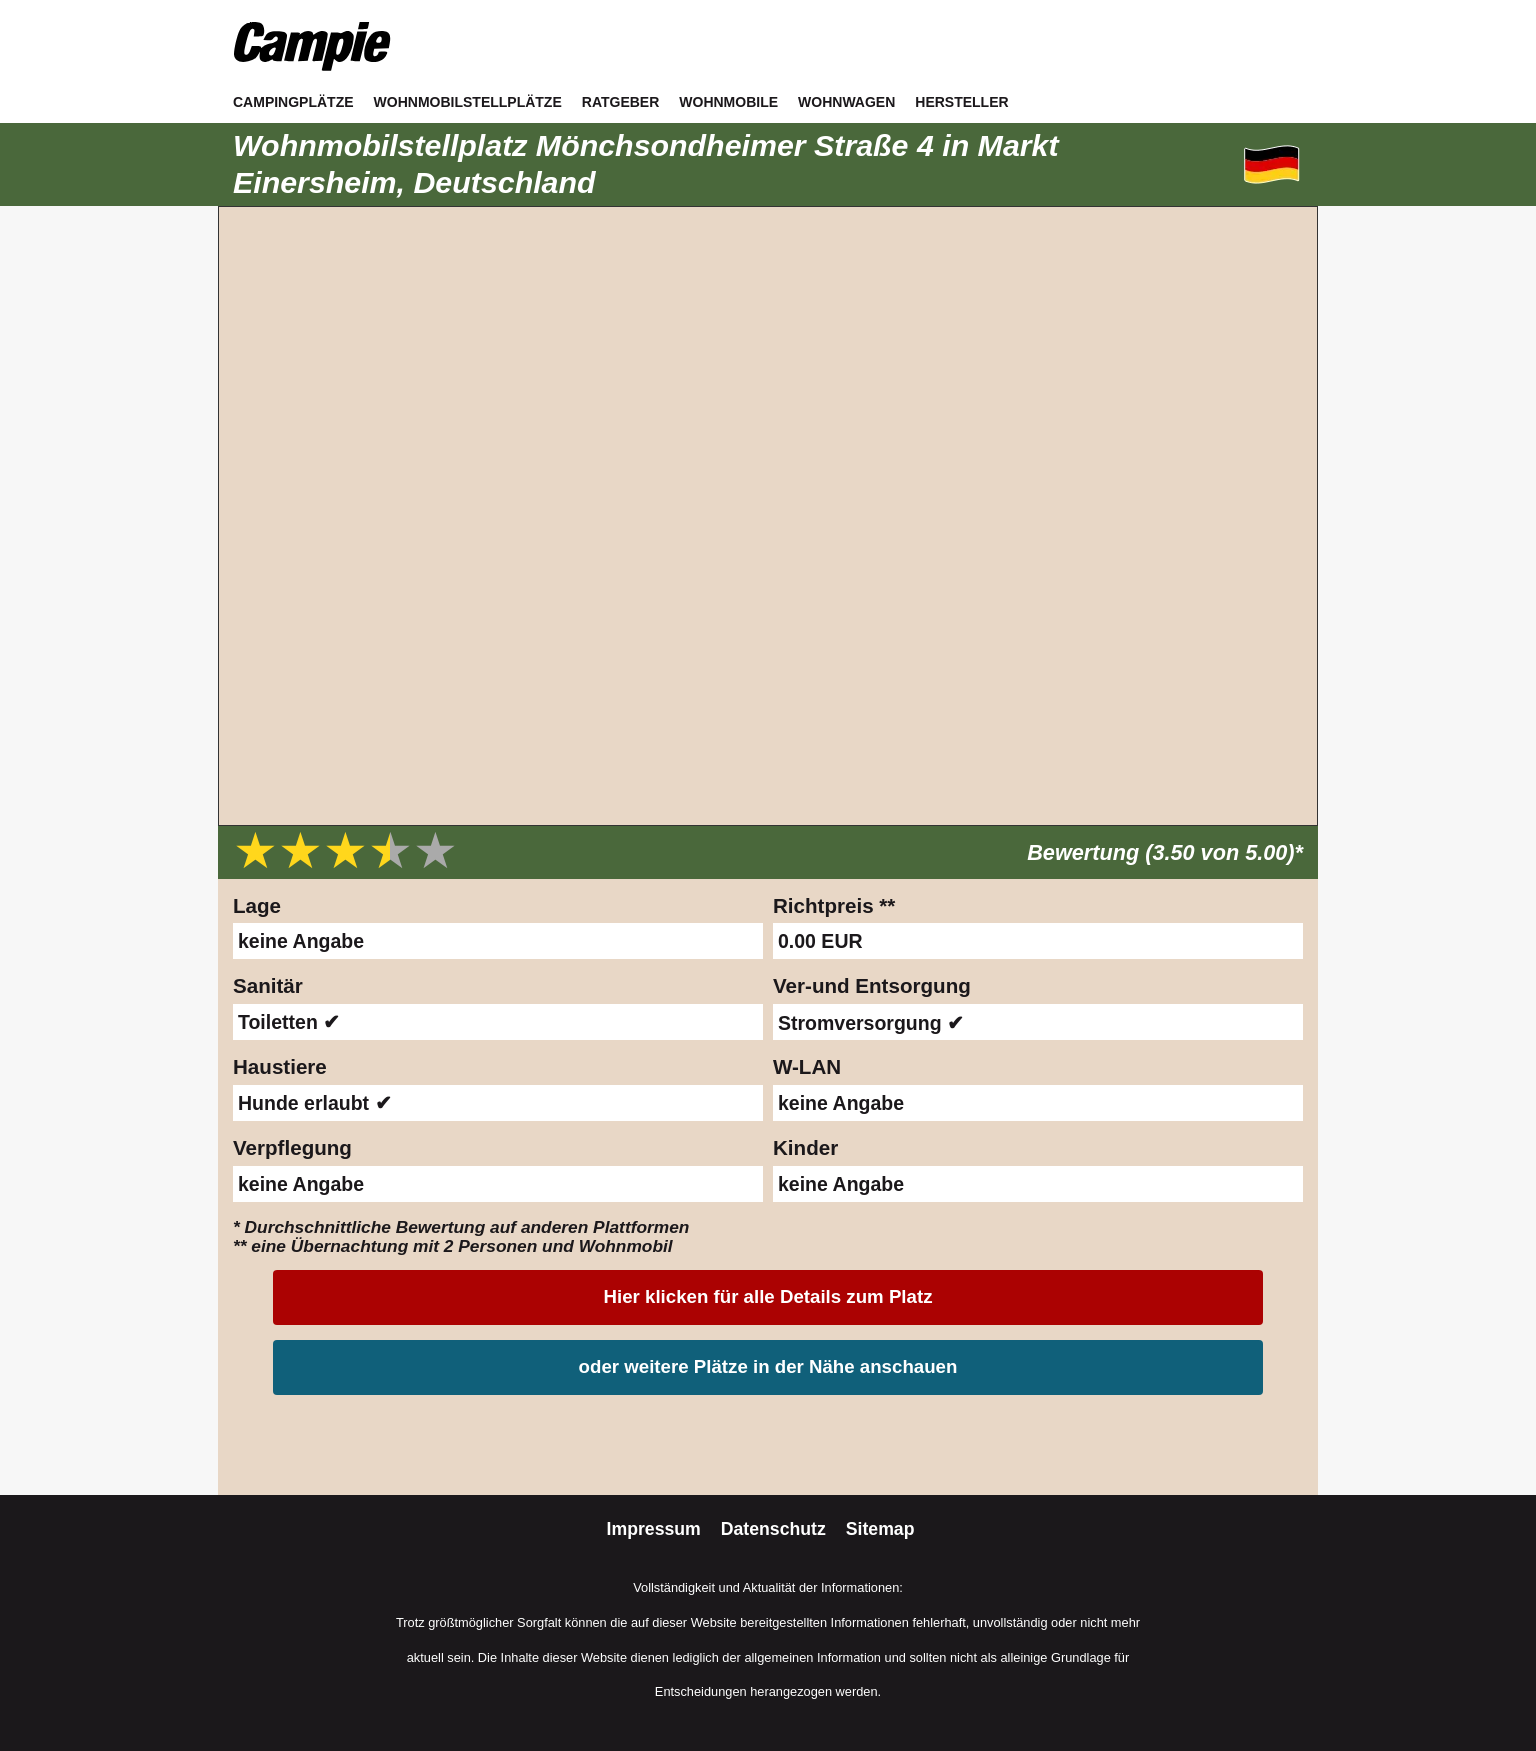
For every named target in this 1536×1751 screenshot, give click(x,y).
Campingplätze (293, 102)
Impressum (656, 1529)
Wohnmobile (728, 102)
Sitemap (880, 1529)
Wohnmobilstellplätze (468, 102)
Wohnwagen (846, 102)
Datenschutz (776, 1529)
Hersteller (961, 102)
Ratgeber (621, 102)
